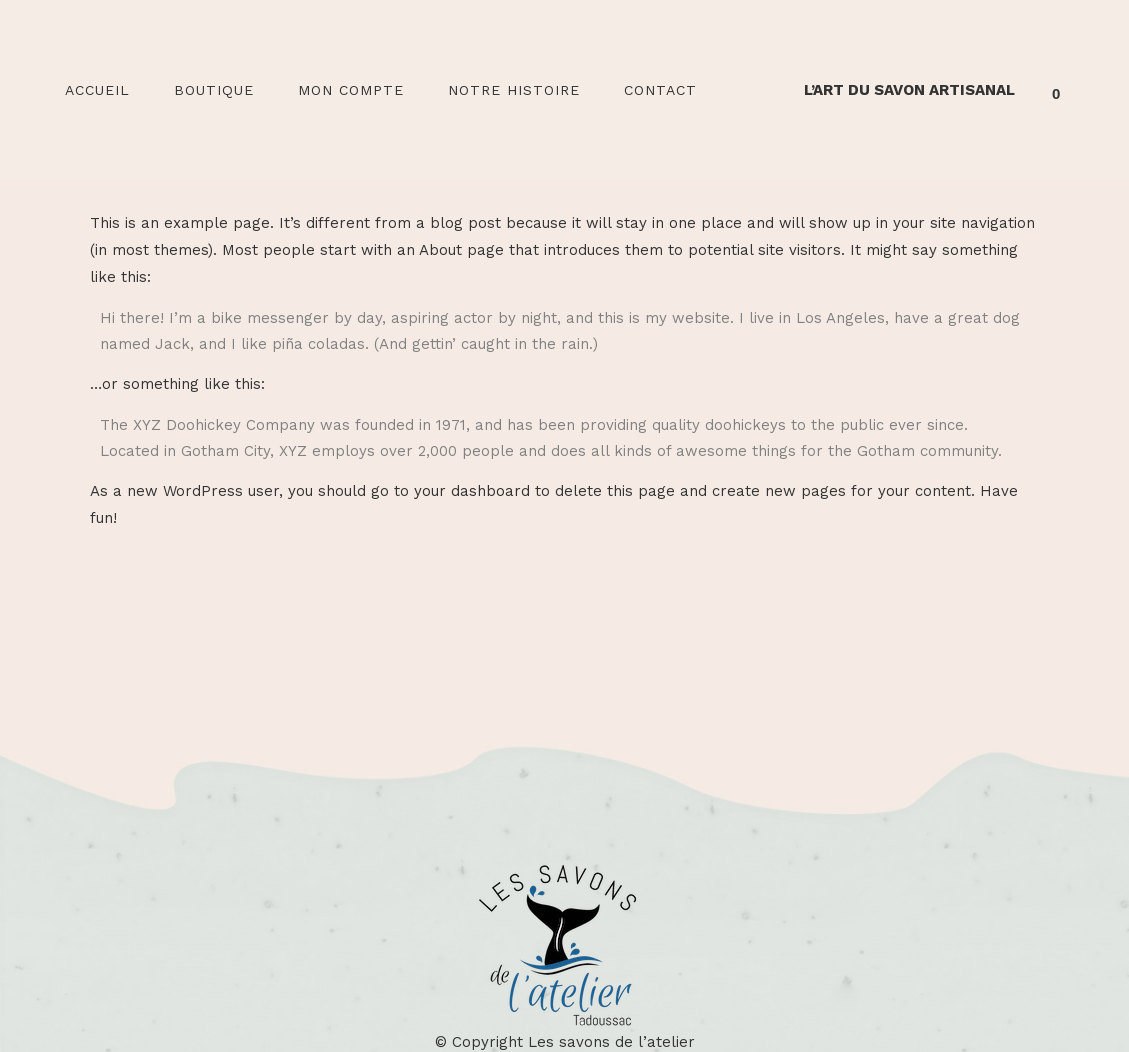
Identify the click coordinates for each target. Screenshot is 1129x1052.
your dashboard (472, 491)
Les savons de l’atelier (611, 1042)
